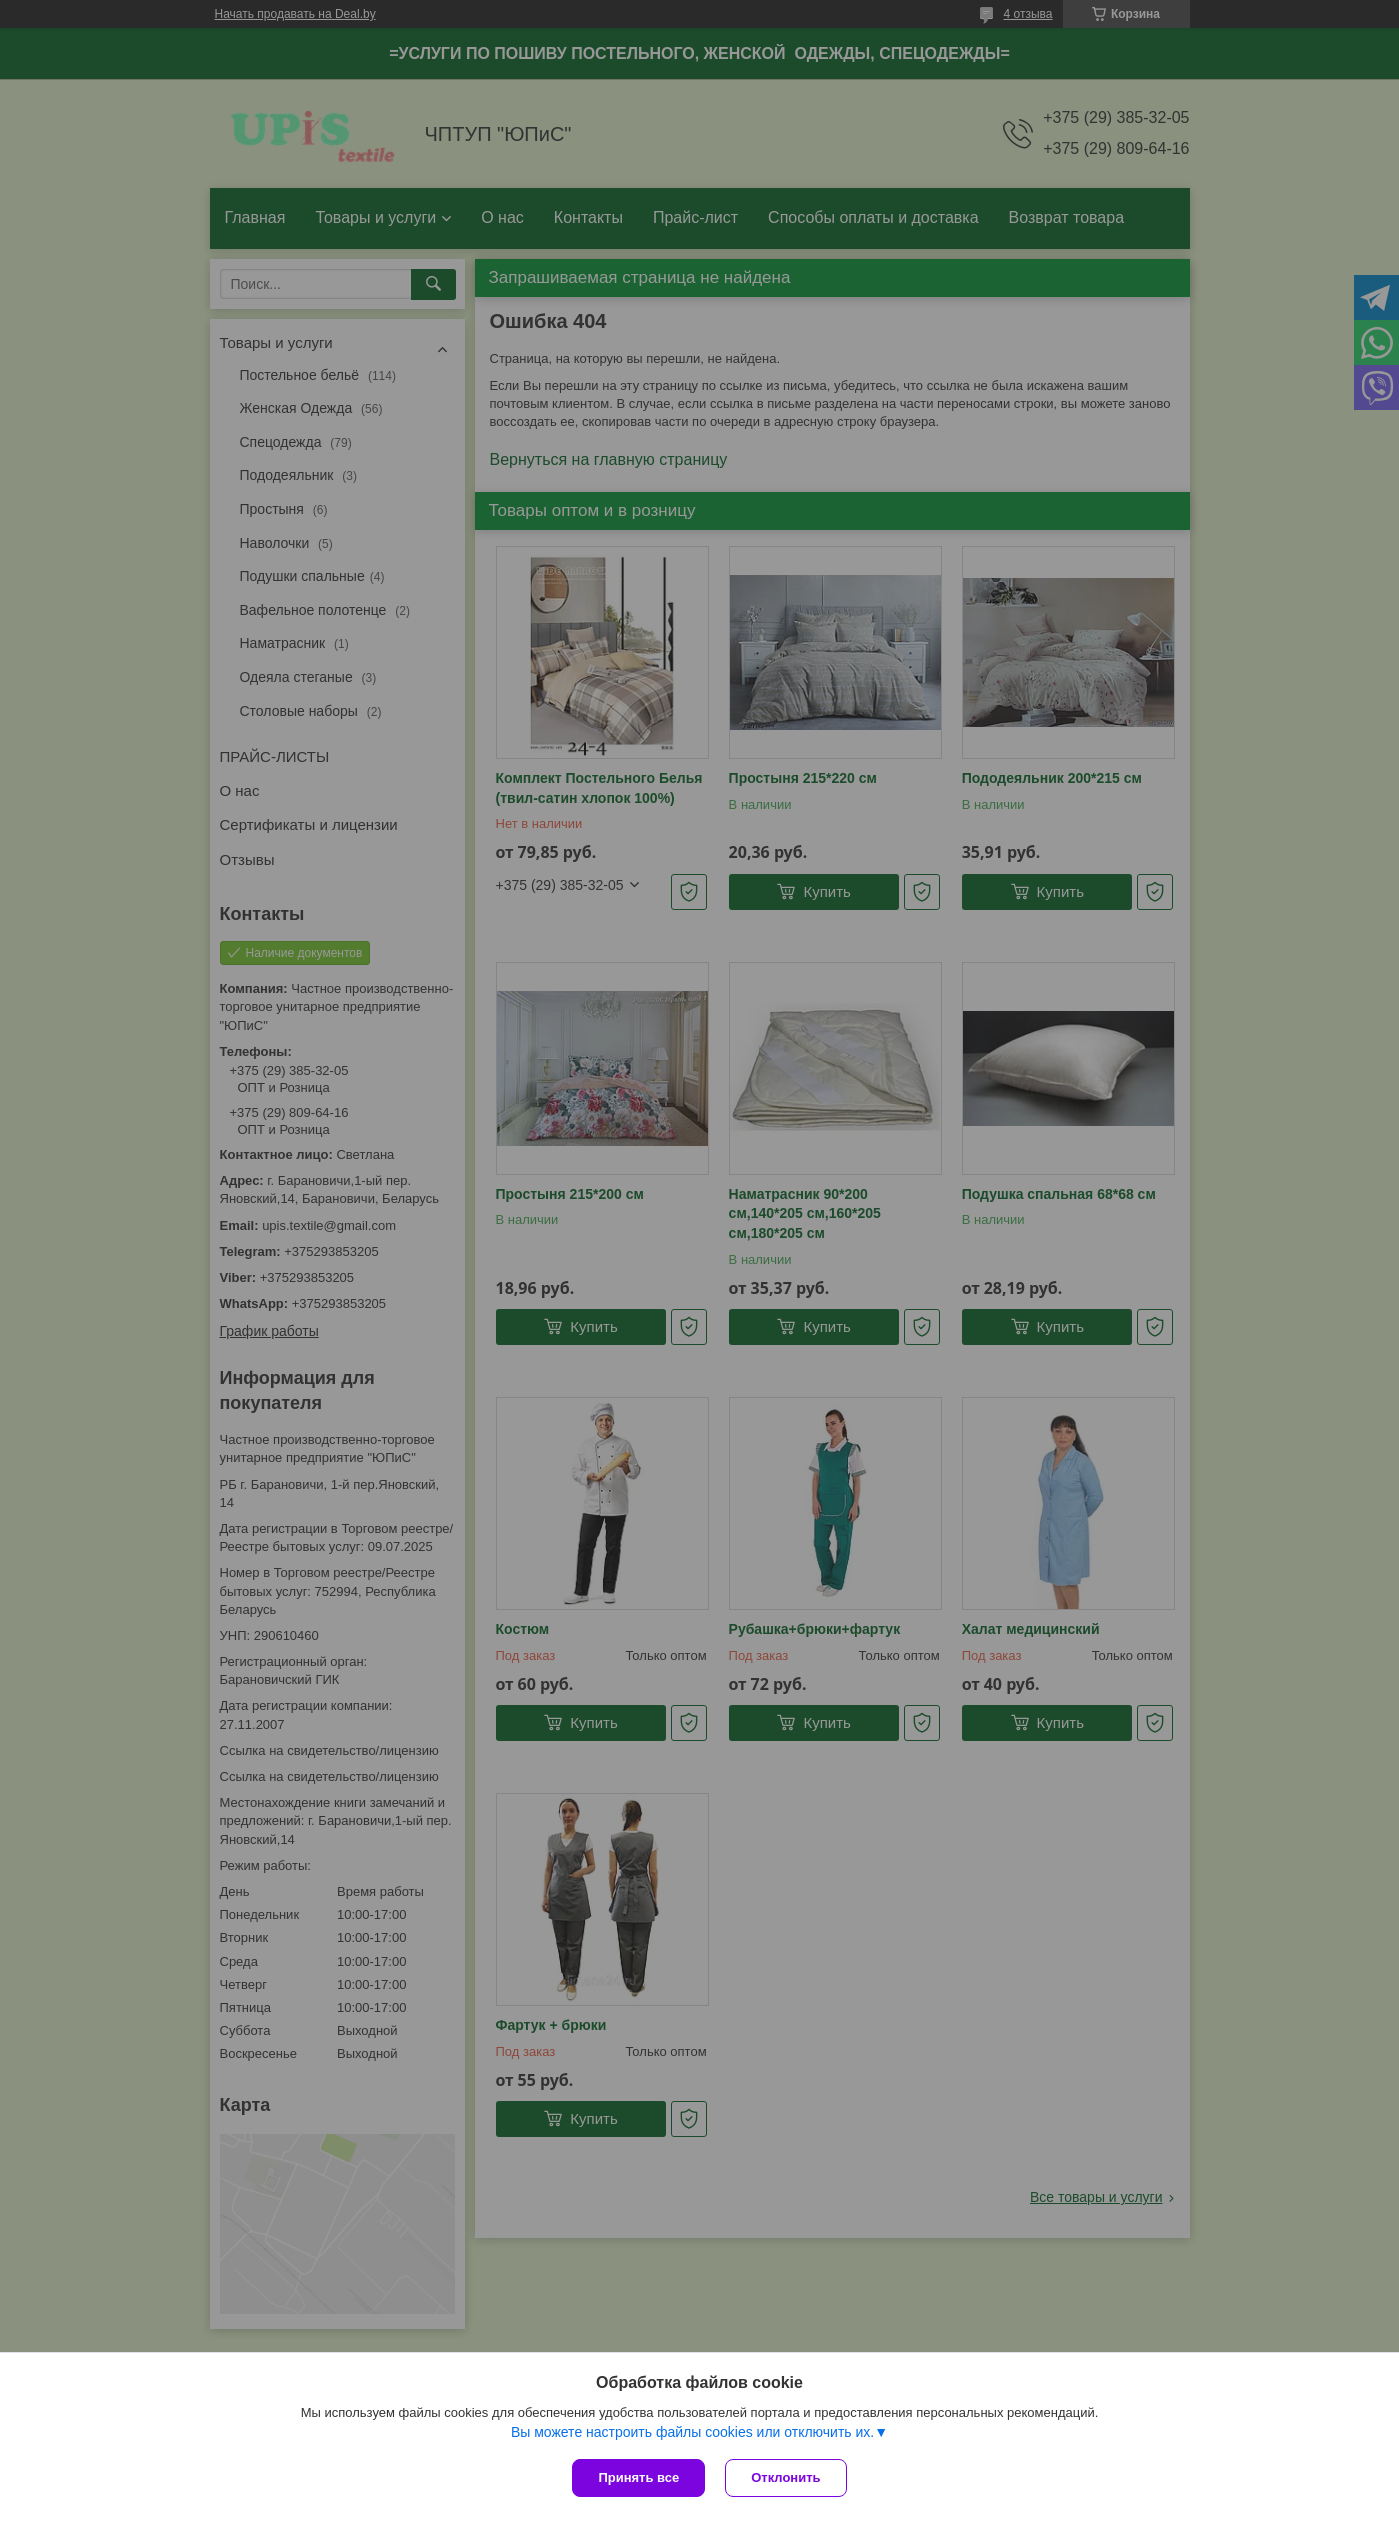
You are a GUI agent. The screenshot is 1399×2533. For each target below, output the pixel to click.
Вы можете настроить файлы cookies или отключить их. (692, 2432)
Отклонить (785, 2477)
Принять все (638, 2477)
